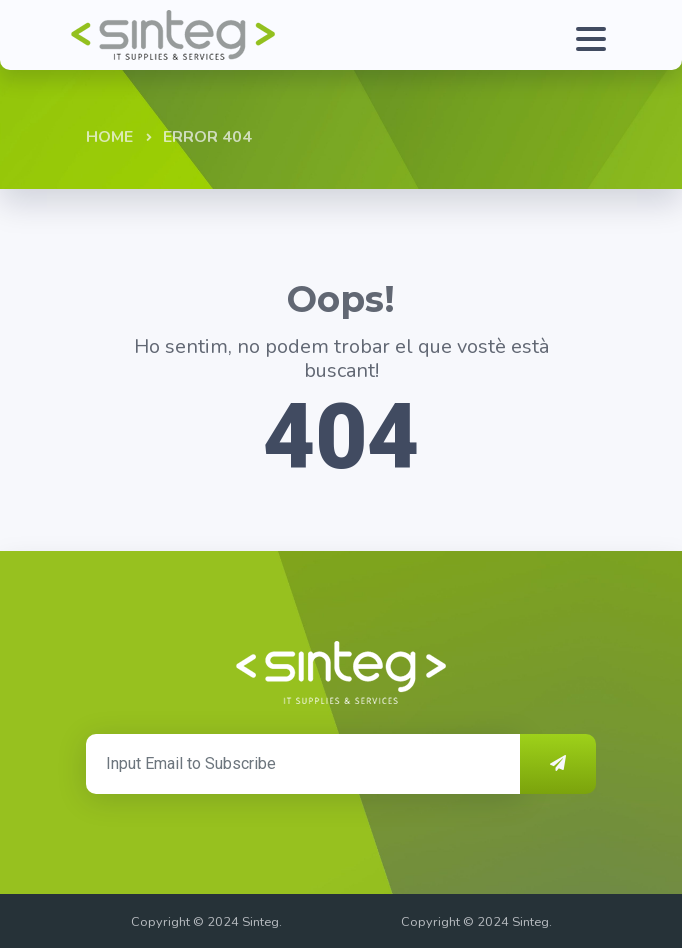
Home (109, 137)
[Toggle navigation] (586, 35)
